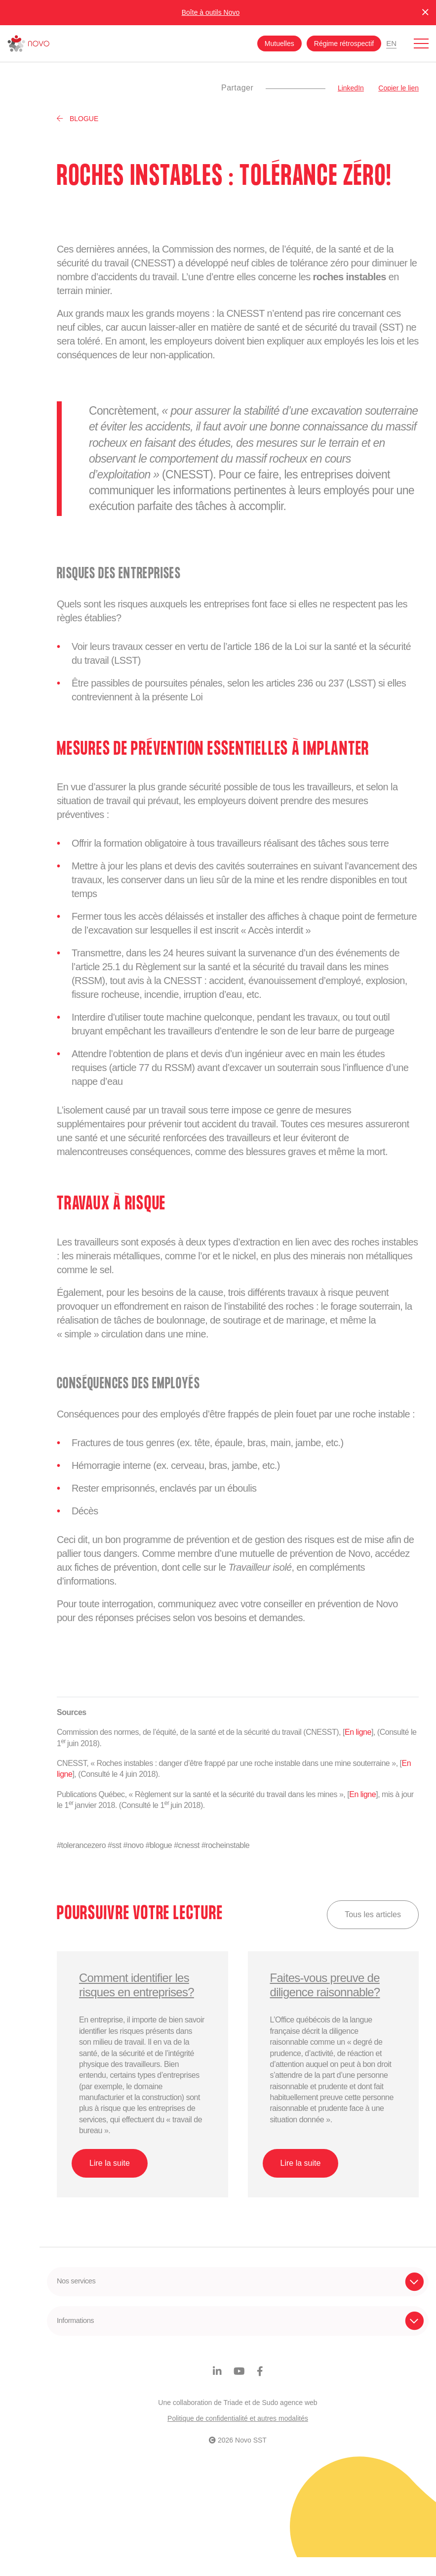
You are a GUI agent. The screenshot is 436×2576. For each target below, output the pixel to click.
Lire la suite (109, 2163)
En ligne (358, 1732)
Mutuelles (279, 43)
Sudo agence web (289, 2421)
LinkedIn (351, 88)
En (391, 43)
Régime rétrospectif (344, 43)
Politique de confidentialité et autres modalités (237, 2437)
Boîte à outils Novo (211, 12)
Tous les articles (373, 1914)
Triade (232, 2421)
